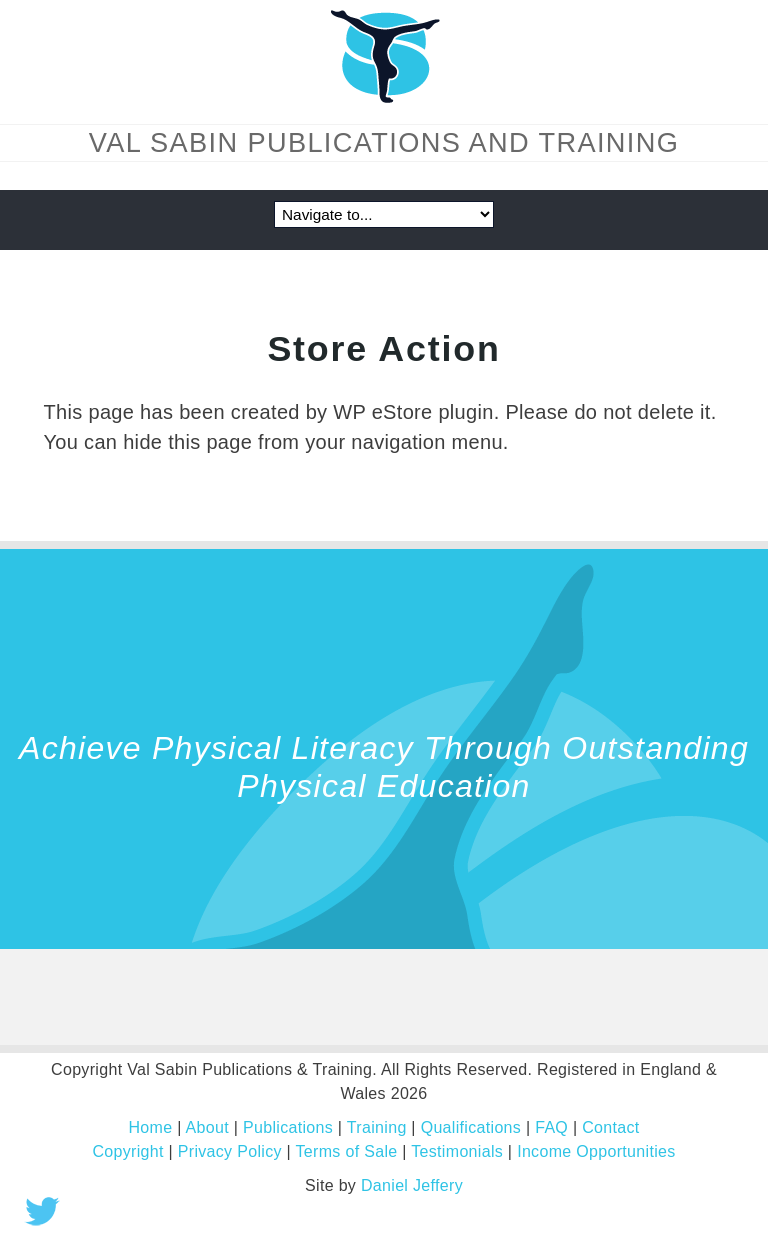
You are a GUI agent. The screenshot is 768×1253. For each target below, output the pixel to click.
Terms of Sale (347, 1151)
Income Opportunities (596, 1151)
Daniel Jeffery (412, 1185)
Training (377, 1127)
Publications (288, 1127)
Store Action (383, 349)
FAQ (551, 1127)
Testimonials (457, 1151)
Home (150, 1127)
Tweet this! (42, 1211)
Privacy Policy (230, 1151)
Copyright (127, 1151)
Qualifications (471, 1127)
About (207, 1127)
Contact (610, 1127)
